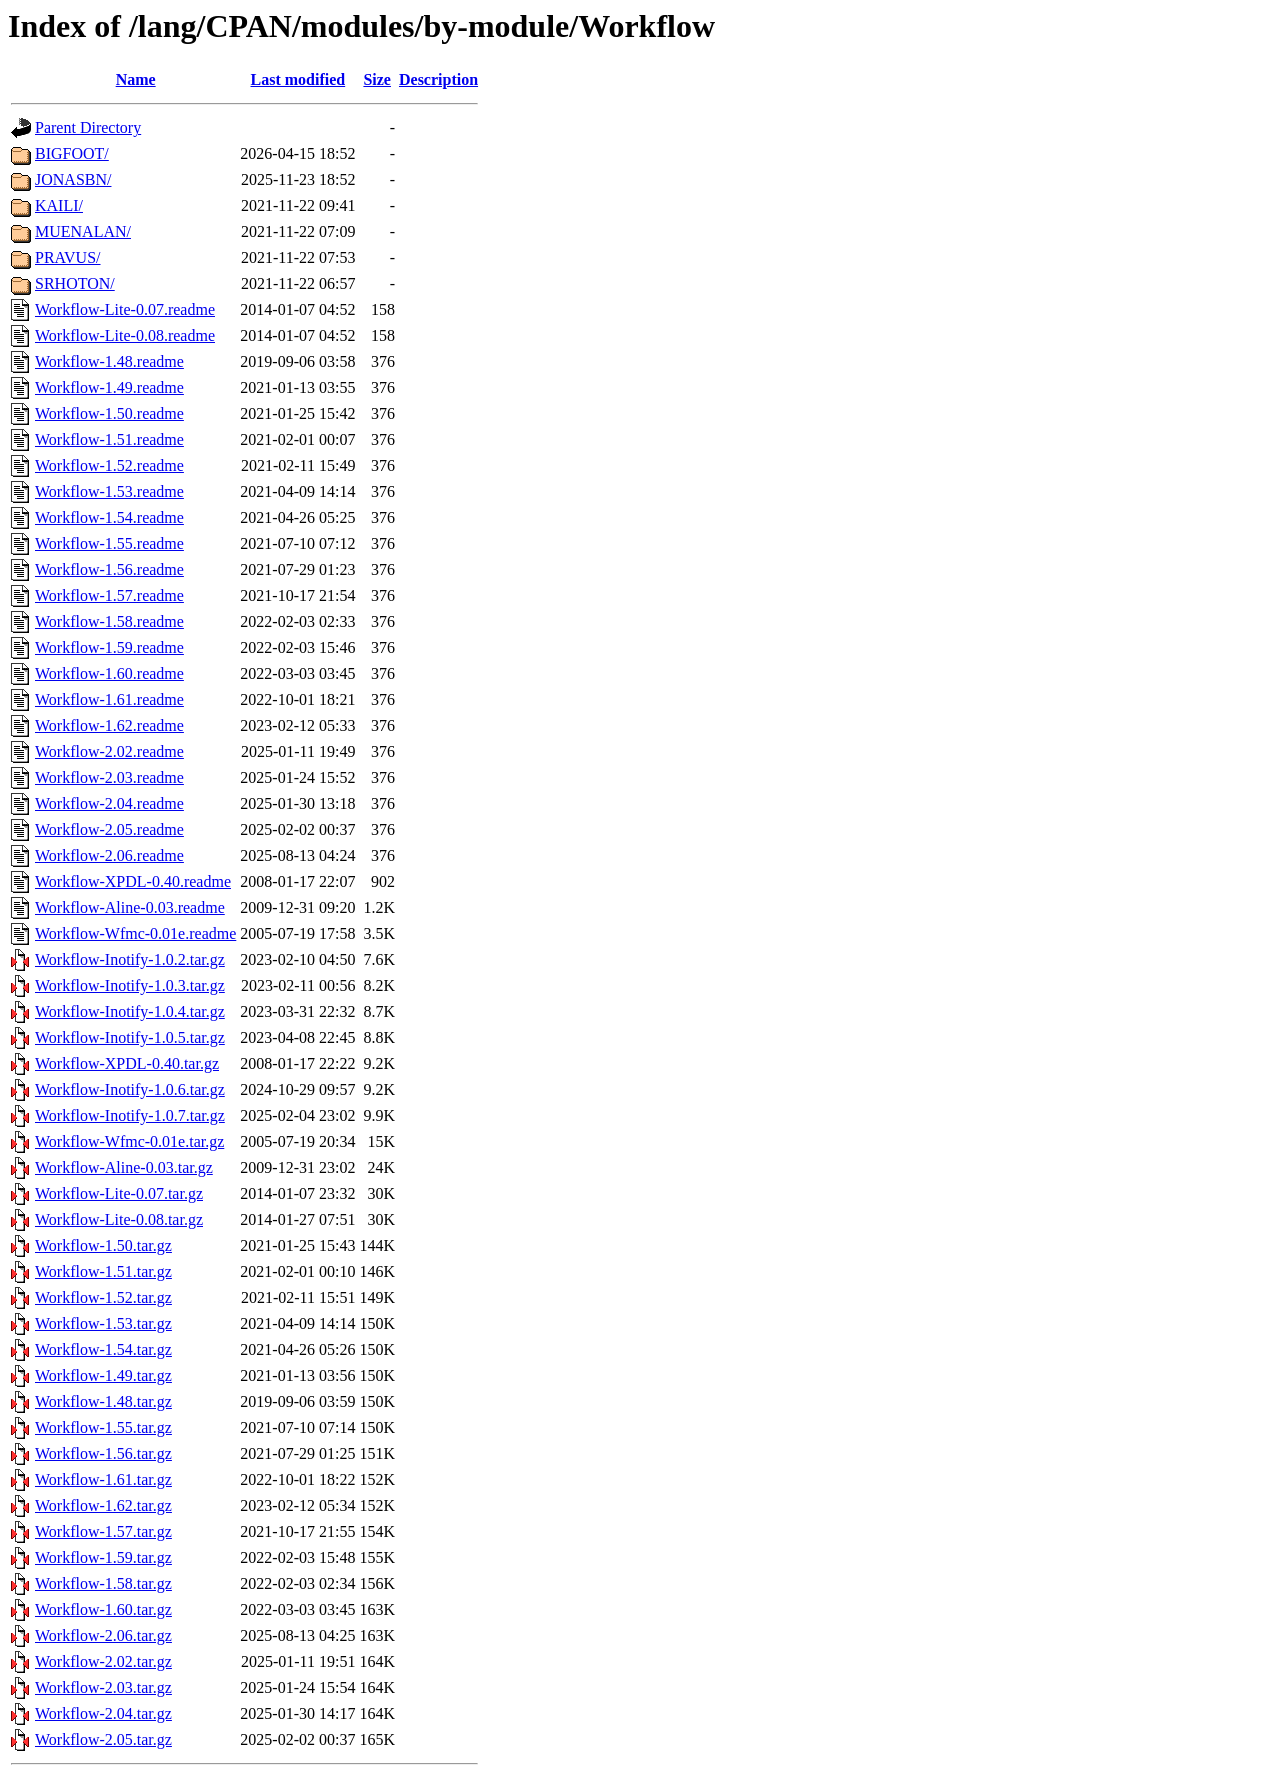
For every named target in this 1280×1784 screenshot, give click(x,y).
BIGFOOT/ (72, 153)
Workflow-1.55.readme (109, 543)
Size (377, 79)
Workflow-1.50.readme (109, 413)
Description (438, 79)
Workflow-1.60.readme (109, 673)
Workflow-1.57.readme (109, 595)
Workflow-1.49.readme (109, 387)
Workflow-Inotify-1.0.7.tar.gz (130, 1115)
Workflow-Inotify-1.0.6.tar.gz (130, 1089)
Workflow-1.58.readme (109, 621)
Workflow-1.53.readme (109, 491)
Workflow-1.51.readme (109, 439)
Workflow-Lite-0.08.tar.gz (119, 1219)
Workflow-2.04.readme (109, 803)
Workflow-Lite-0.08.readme (125, 335)
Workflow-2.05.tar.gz (103, 1739)
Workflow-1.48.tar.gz (103, 1401)
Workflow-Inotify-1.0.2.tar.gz (130, 959)
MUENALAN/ (83, 231)
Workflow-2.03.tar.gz (103, 1687)
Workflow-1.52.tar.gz (103, 1297)
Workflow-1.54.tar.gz (103, 1349)
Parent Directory (88, 127)
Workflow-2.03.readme (109, 777)
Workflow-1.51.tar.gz (103, 1271)
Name (136, 79)
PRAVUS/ (68, 257)
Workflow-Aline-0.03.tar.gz (124, 1167)
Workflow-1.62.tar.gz (103, 1505)
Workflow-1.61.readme (109, 699)
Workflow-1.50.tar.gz (103, 1245)
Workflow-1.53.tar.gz (103, 1323)
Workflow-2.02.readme (109, 751)
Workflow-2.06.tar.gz (103, 1635)
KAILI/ (59, 205)
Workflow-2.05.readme (109, 829)
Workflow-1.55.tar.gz (103, 1427)
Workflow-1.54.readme (109, 517)
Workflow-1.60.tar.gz (103, 1609)
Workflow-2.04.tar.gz (103, 1713)
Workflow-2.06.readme (109, 855)
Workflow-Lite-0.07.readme (125, 309)
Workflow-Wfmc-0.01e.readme (135, 933)
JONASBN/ (73, 179)
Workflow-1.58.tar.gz (103, 1583)
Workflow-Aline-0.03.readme (130, 907)
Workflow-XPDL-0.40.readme (133, 881)
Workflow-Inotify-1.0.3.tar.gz (130, 985)
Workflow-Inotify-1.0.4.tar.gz (130, 1011)
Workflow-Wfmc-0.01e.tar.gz (129, 1141)
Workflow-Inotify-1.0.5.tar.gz (130, 1037)
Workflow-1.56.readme (109, 569)
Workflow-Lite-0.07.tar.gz (119, 1193)
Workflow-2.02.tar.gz (103, 1661)
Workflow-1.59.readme (109, 647)
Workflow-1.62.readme (109, 725)
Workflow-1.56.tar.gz (103, 1453)
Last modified (298, 79)
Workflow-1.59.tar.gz (103, 1557)
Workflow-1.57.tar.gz (103, 1531)
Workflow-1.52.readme (109, 465)
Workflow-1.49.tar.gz (103, 1375)
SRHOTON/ (75, 283)
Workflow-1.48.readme (109, 361)
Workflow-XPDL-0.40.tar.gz (127, 1063)
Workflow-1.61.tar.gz (103, 1479)
